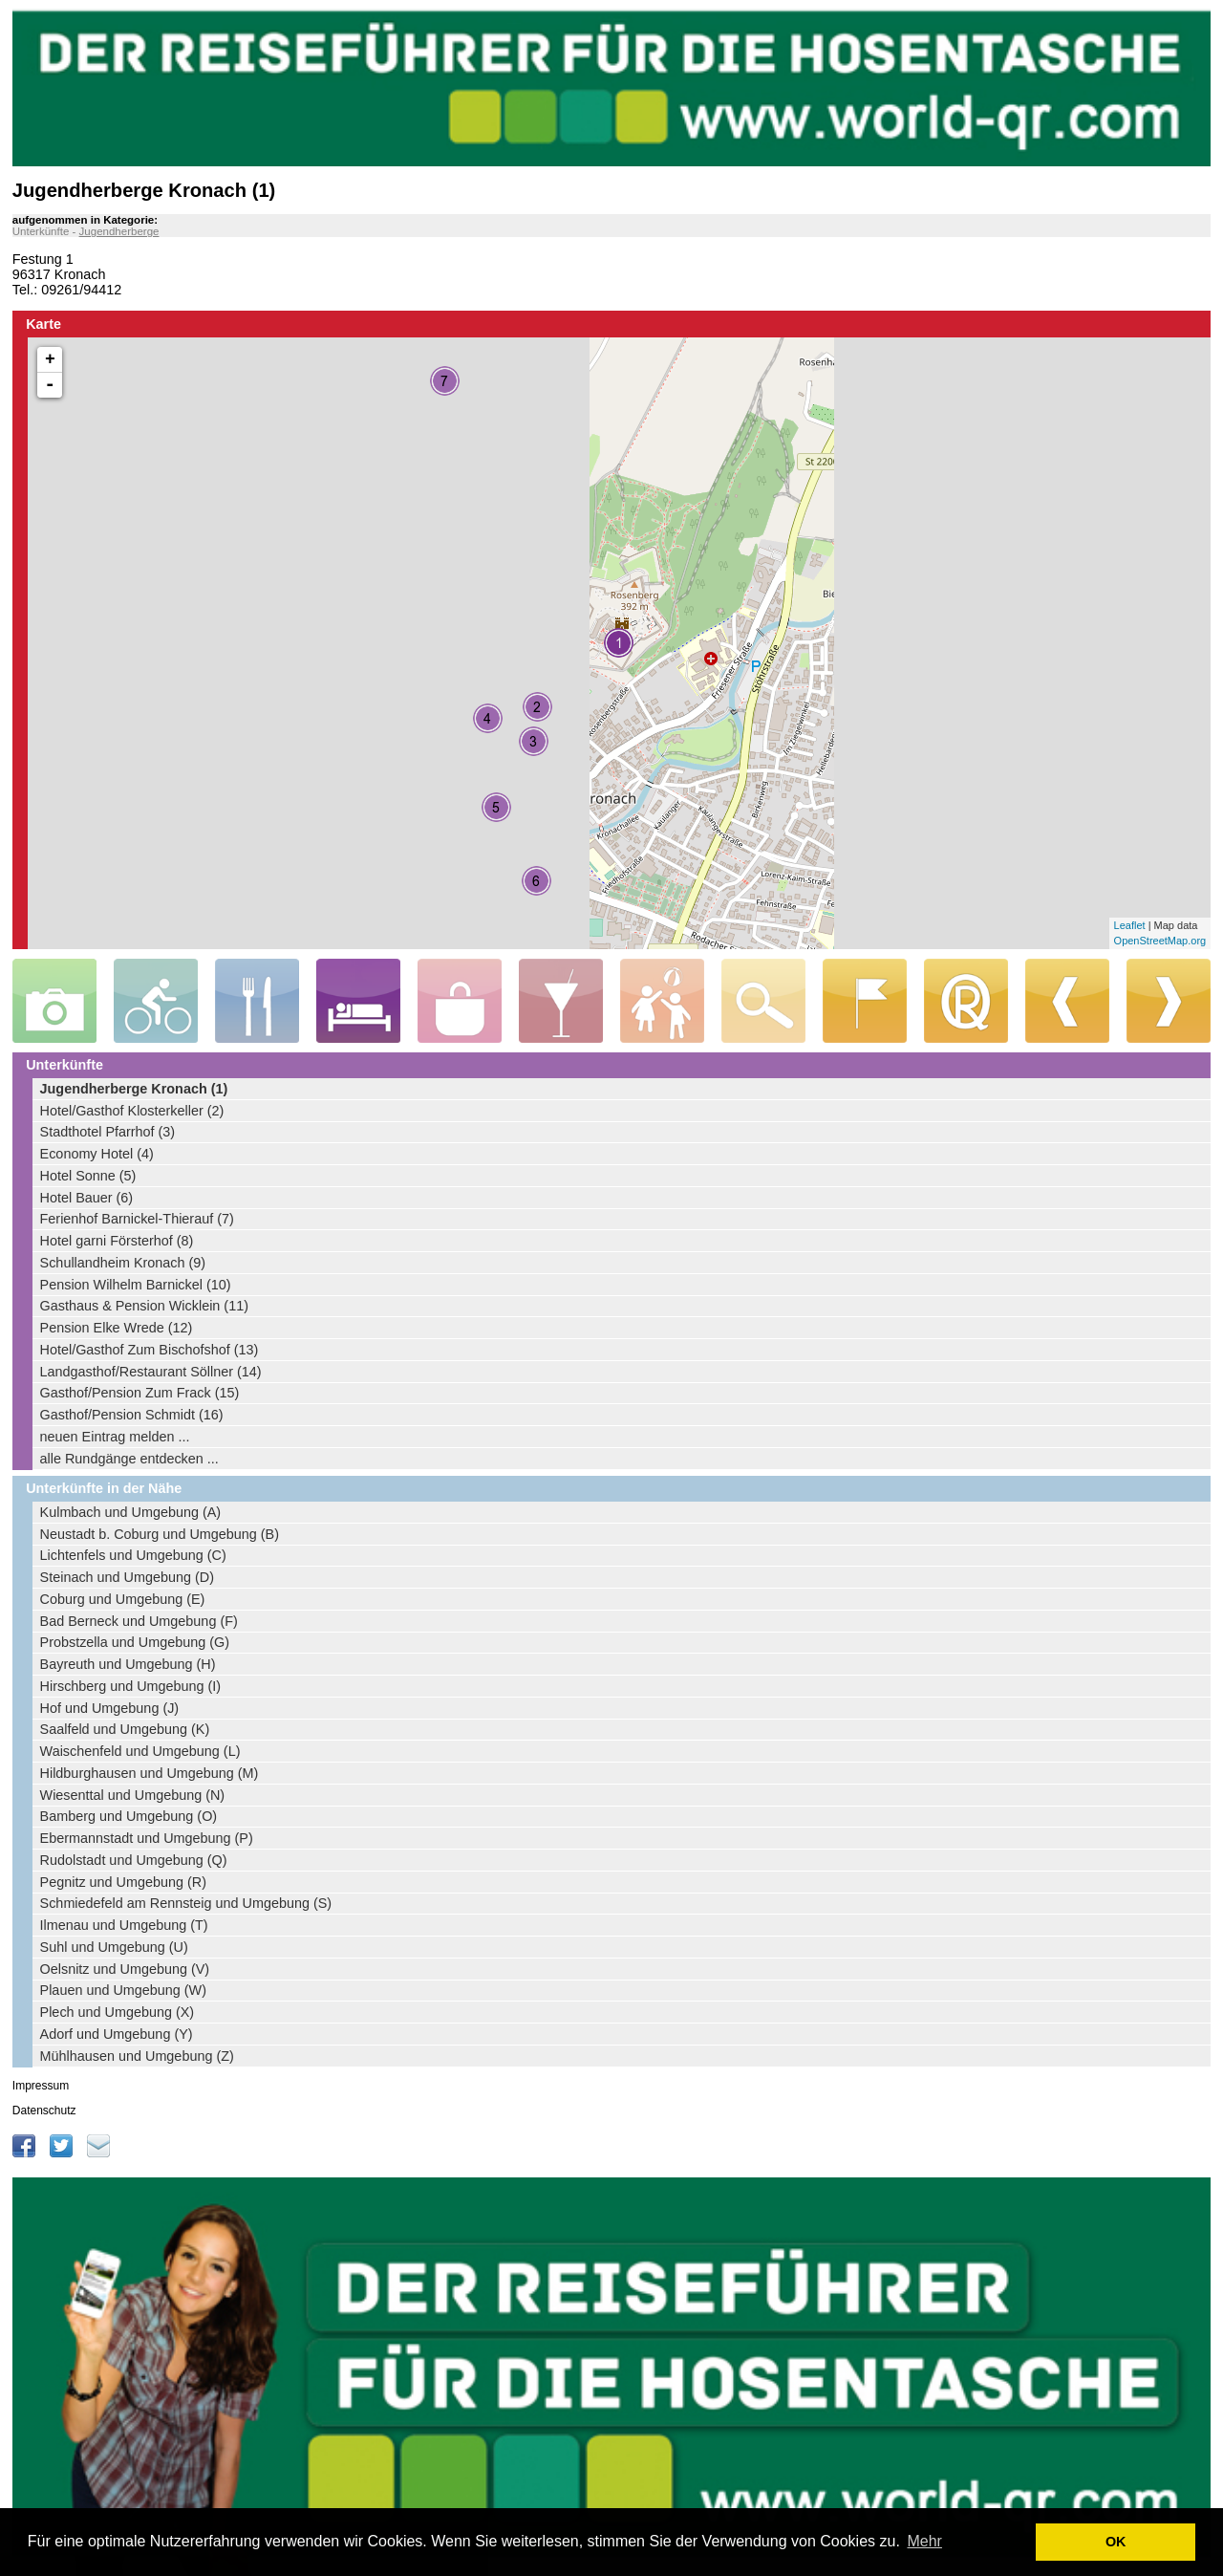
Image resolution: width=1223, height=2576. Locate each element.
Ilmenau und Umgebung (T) (124, 1925)
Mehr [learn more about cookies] (924, 2541)
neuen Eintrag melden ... (115, 1436)
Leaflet (1130, 925)
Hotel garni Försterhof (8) (117, 1240)
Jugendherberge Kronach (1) (134, 1088)
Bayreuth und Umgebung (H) (128, 1664)
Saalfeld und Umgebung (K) (125, 1729)
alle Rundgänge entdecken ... (129, 1458)
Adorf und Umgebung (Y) (116, 2034)
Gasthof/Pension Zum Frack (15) (140, 1392)
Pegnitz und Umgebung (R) (123, 1882)
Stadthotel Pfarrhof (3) (108, 1131)
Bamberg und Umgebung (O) (129, 1816)
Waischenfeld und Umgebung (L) (140, 1751)
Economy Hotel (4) (97, 1153)
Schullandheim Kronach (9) (123, 1262)
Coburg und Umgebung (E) (122, 1599)
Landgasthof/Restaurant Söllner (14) (151, 1371)
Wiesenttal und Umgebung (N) (132, 1795)
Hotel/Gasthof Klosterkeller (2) (132, 1110)
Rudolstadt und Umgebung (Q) (133, 1860)
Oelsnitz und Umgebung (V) (125, 1969)
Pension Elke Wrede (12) (116, 1327)
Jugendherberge (119, 231)
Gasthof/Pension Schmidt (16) (132, 1414)
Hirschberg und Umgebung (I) (131, 1686)
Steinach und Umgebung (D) (127, 1577)
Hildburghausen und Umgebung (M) (149, 1773)
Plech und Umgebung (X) (117, 2012)
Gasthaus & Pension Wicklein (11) (144, 1305)
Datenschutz (44, 2110)
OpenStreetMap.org (1160, 940)
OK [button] (1115, 2541)
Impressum (40, 2085)
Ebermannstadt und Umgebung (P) (146, 1838)
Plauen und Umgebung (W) (123, 1990)
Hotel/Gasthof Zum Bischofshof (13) (149, 1349)
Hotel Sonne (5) (88, 1175)
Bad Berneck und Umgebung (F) (139, 1621)
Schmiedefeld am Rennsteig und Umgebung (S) (186, 1903)
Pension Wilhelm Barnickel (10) (135, 1284)
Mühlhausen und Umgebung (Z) (137, 2056)
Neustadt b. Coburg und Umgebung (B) (159, 1534)
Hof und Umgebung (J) (110, 1708)
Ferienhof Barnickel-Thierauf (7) (137, 1218)
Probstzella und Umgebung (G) (134, 1642)
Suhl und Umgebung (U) (114, 1947)
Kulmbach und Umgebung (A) (131, 1512)
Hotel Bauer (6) (87, 1197)
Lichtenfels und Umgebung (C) (133, 1555)
